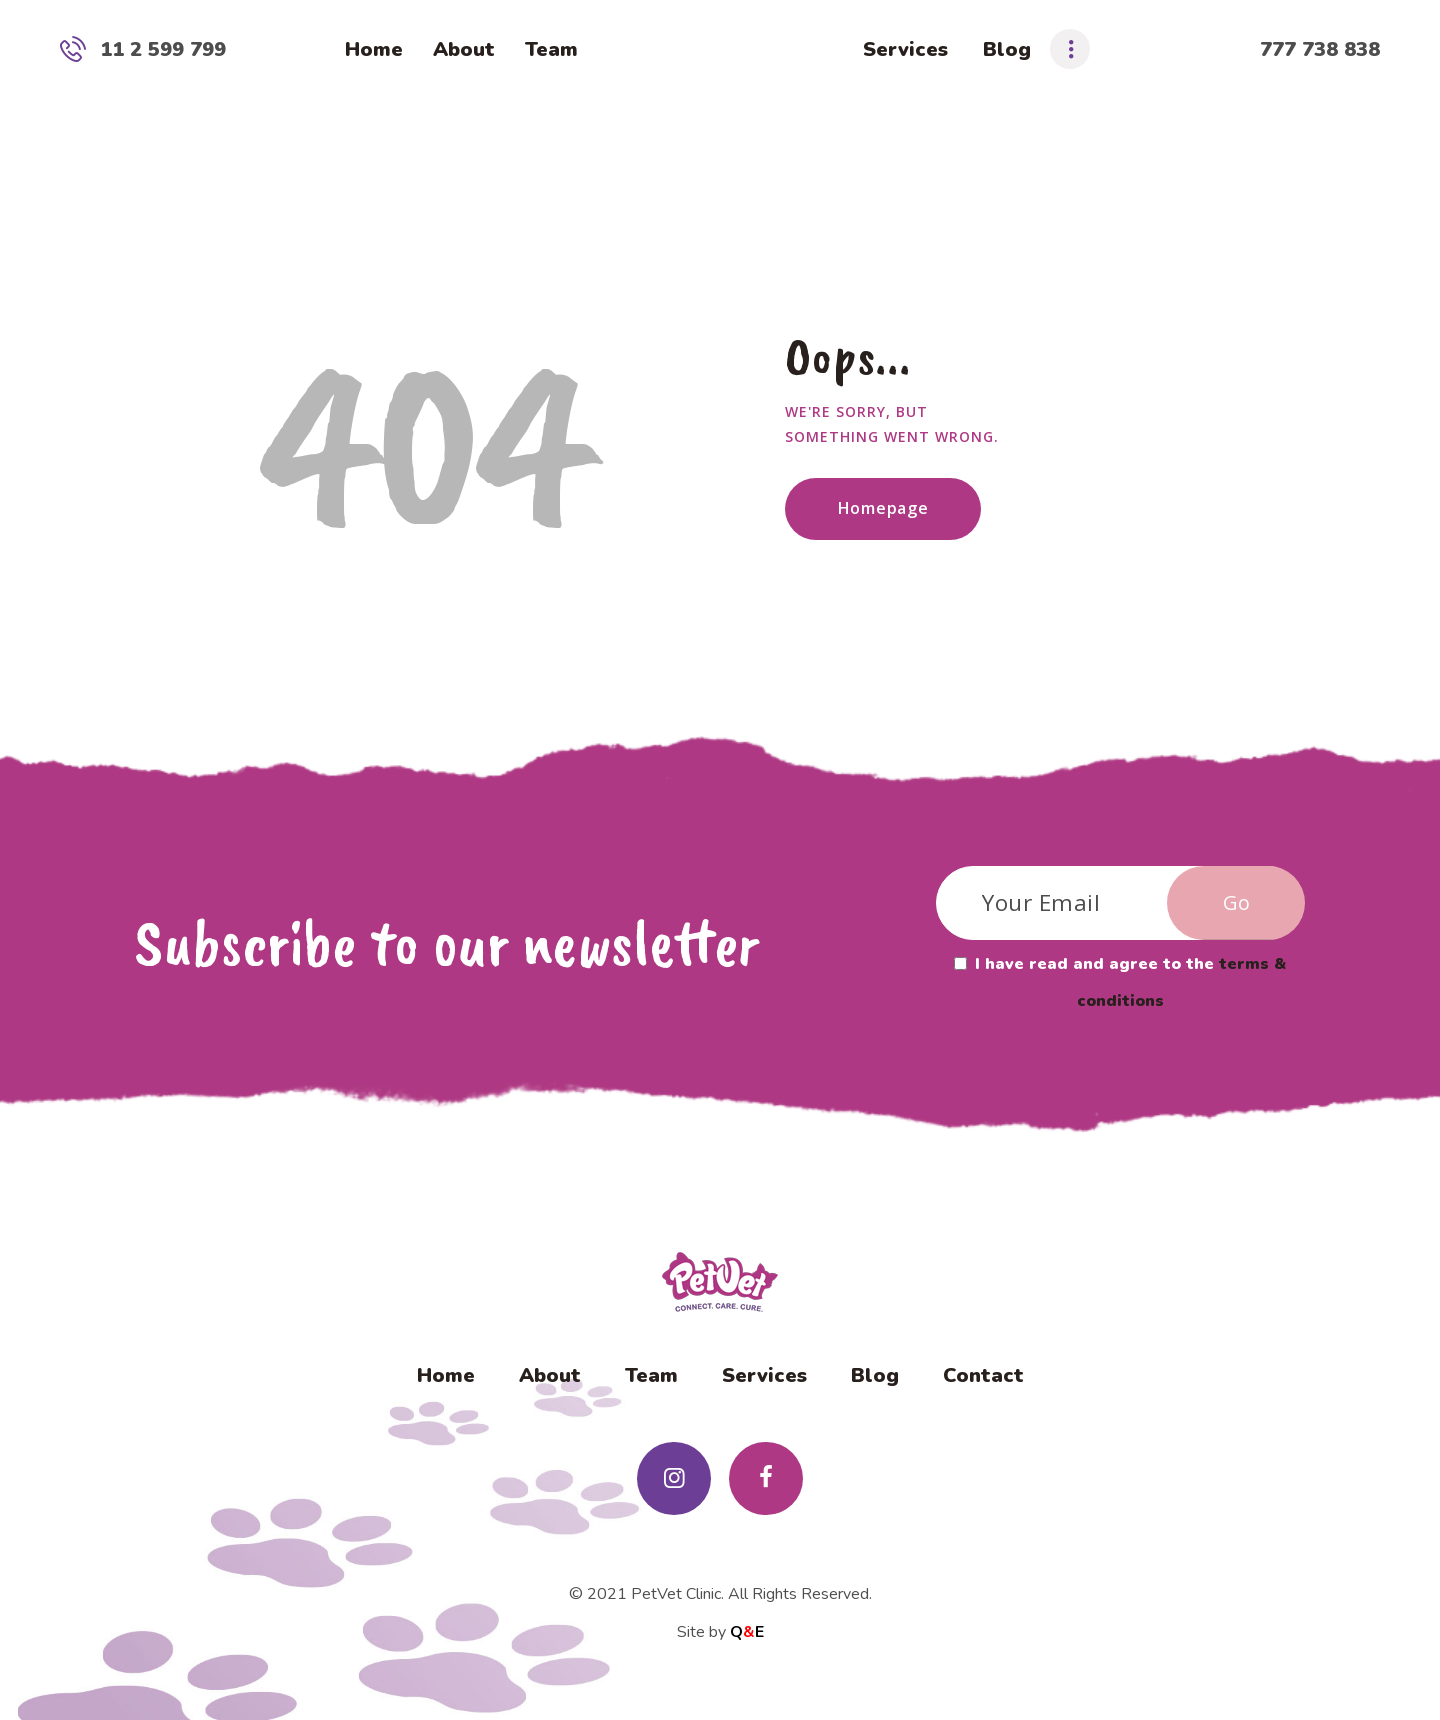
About (550, 1375)
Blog (875, 1375)
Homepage (883, 508)
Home (446, 1375)
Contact (983, 1375)
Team (651, 1375)
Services (764, 1375)
